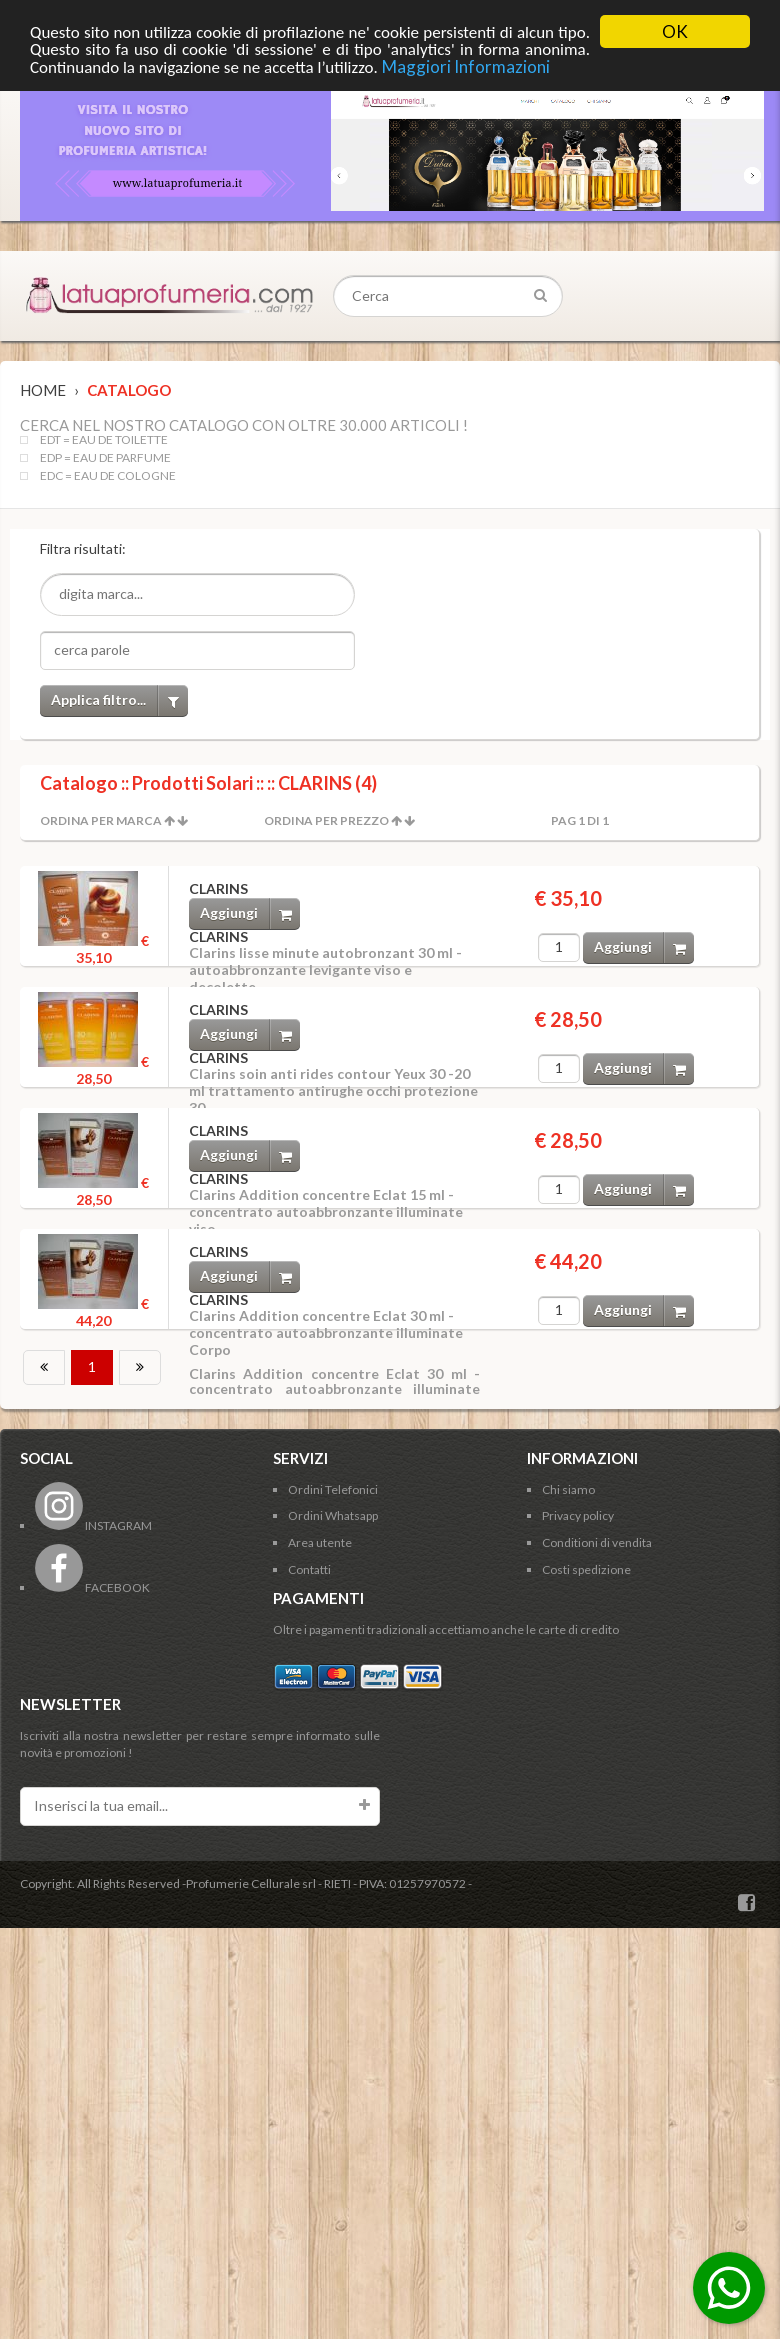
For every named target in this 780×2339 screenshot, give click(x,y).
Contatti (309, 1569)
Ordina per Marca (101, 820)
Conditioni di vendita (597, 1542)
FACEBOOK (92, 1587)
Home (43, 390)
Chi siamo (568, 1489)
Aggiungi (250, 913)
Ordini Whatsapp (333, 1515)
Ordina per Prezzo (326, 820)
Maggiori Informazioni (466, 66)
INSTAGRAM (93, 1525)
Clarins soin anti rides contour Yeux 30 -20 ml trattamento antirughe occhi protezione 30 (333, 1090)
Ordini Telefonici (333, 1489)
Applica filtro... (119, 700)
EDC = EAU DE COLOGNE (108, 476)
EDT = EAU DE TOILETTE (104, 440)
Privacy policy (578, 1515)
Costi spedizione (586, 1569)
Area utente (320, 1542)
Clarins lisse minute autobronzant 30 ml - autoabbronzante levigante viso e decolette (325, 969)
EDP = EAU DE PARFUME (105, 458)
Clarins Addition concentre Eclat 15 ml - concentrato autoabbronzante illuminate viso (326, 1211)
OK (675, 31)
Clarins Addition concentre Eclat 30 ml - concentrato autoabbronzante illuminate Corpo (326, 1332)
